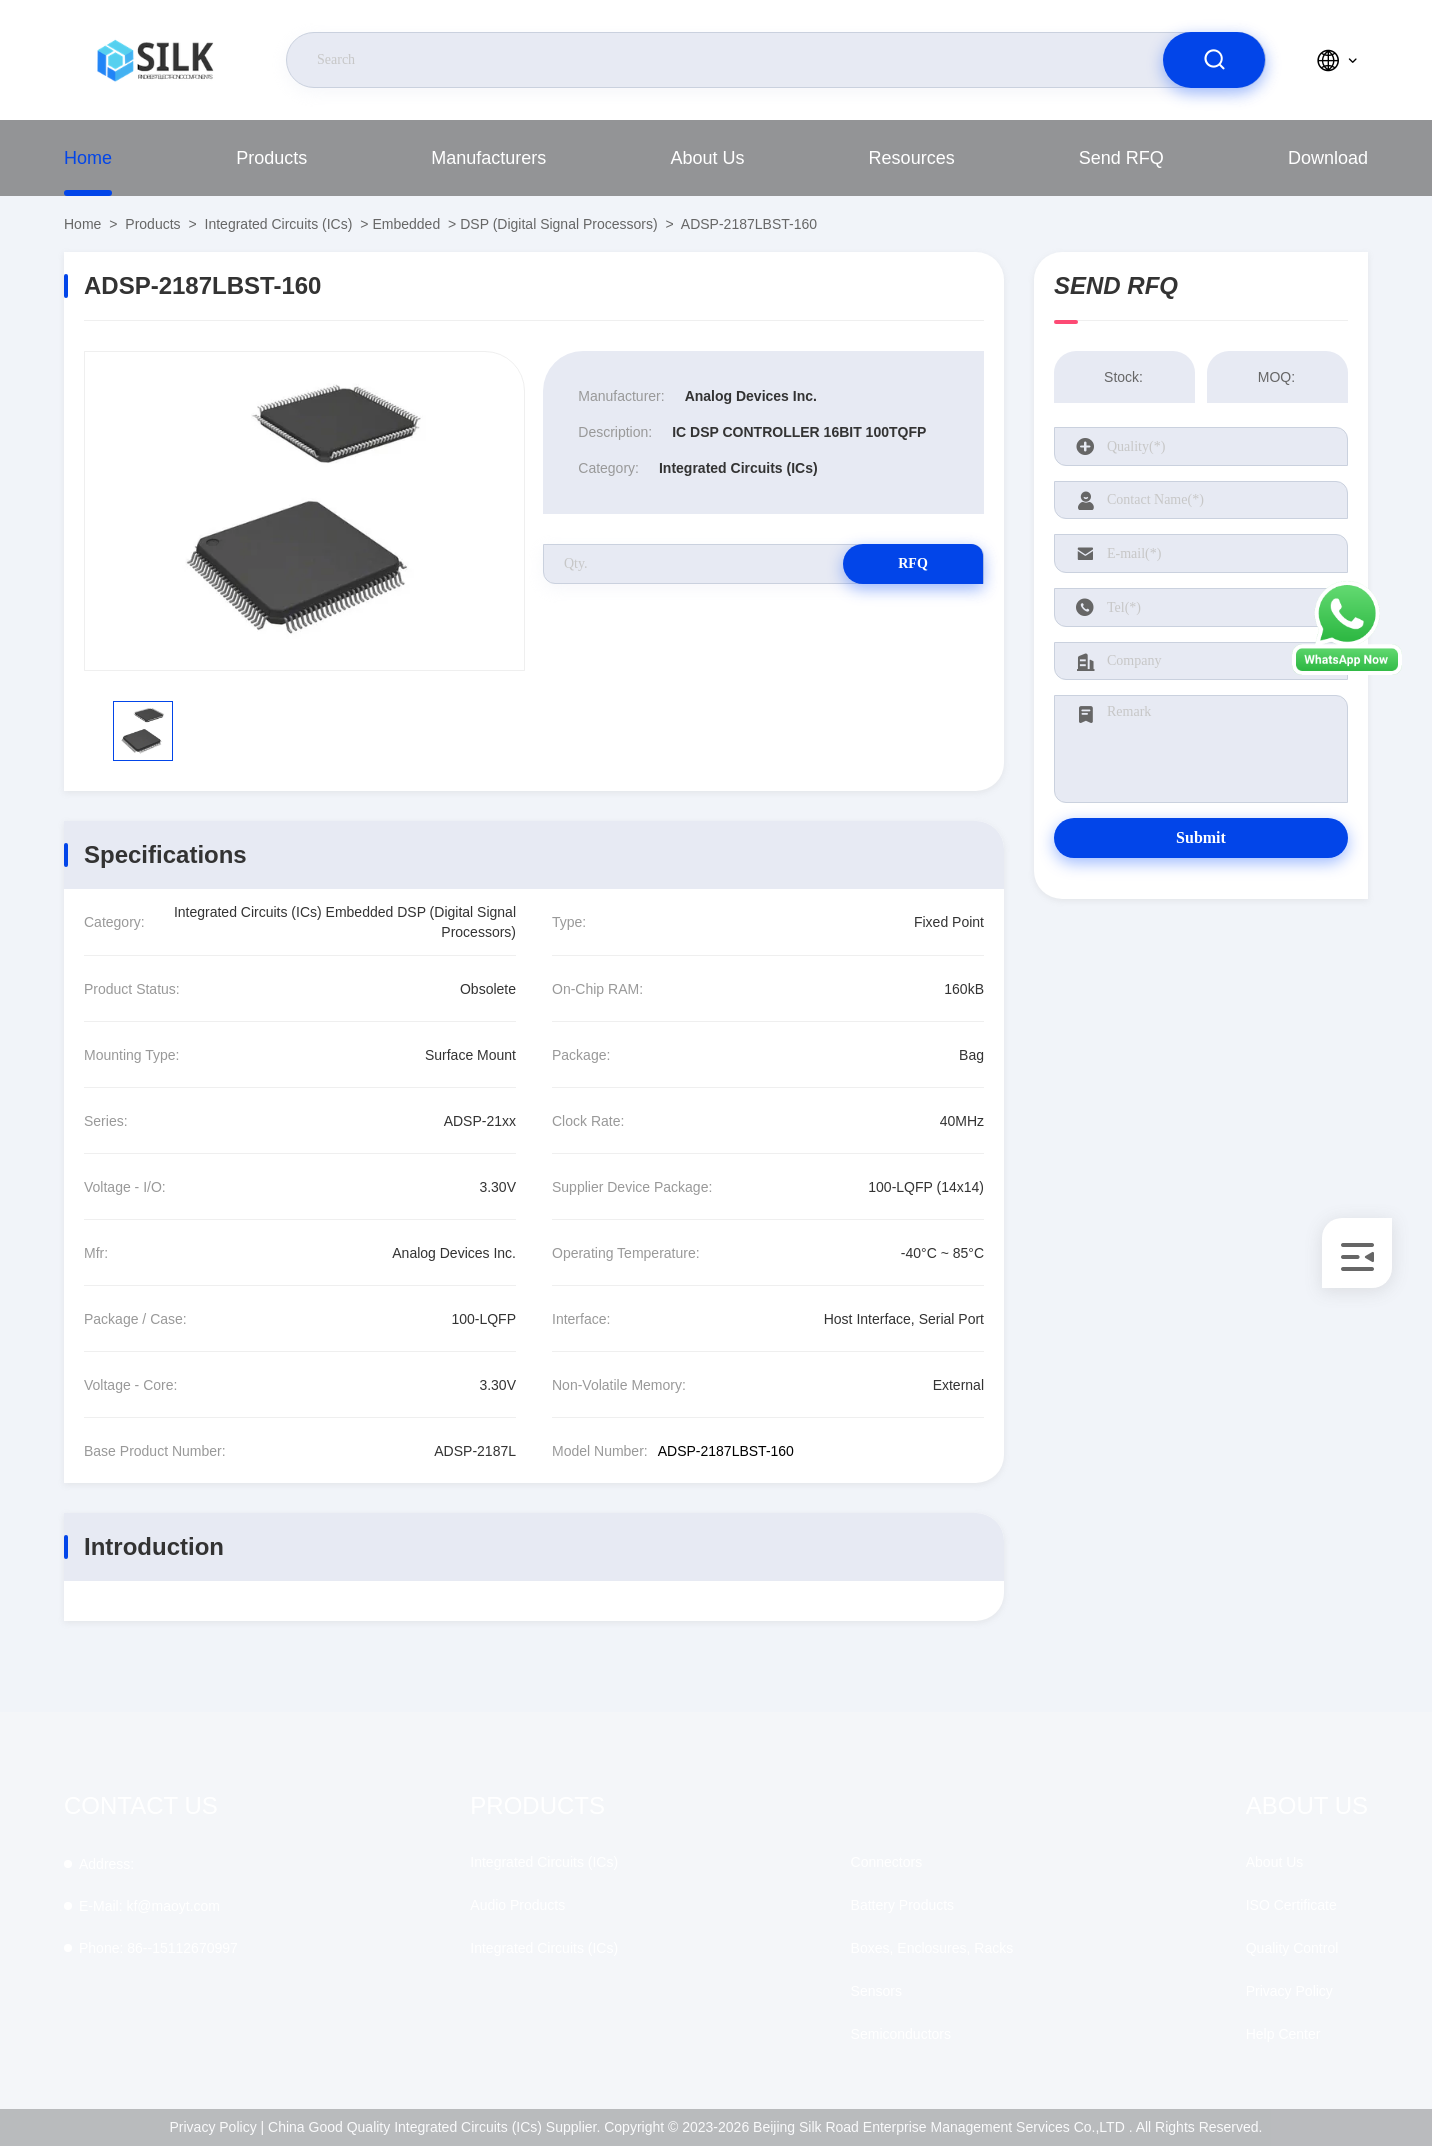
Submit (1201, 837)
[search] (1214, 60)
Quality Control (1292, 1948)
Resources (912, 158)
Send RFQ (1121, 158)
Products (271, 158)
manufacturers (488, 158)
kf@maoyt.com (149, 1906)
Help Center (1283, 2034)
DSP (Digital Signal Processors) (558, 224)
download (1328, 158)
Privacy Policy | (217, 2127)
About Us (707, 158)
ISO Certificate (1291, 1905)
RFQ (913, 563)
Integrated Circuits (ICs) (279, 224)
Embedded (406, 224)
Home (88, 158)
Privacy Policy (1289, 1991)
